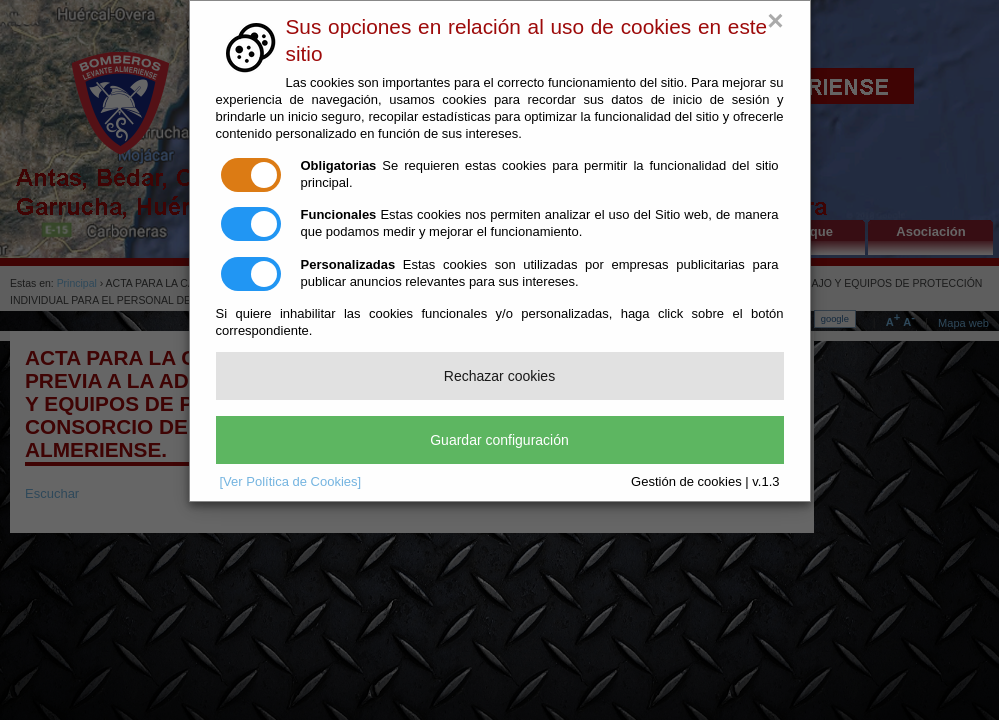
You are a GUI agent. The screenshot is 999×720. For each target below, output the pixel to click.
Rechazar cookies (499, 376)
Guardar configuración (499, 440)
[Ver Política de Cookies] (291, 481)
